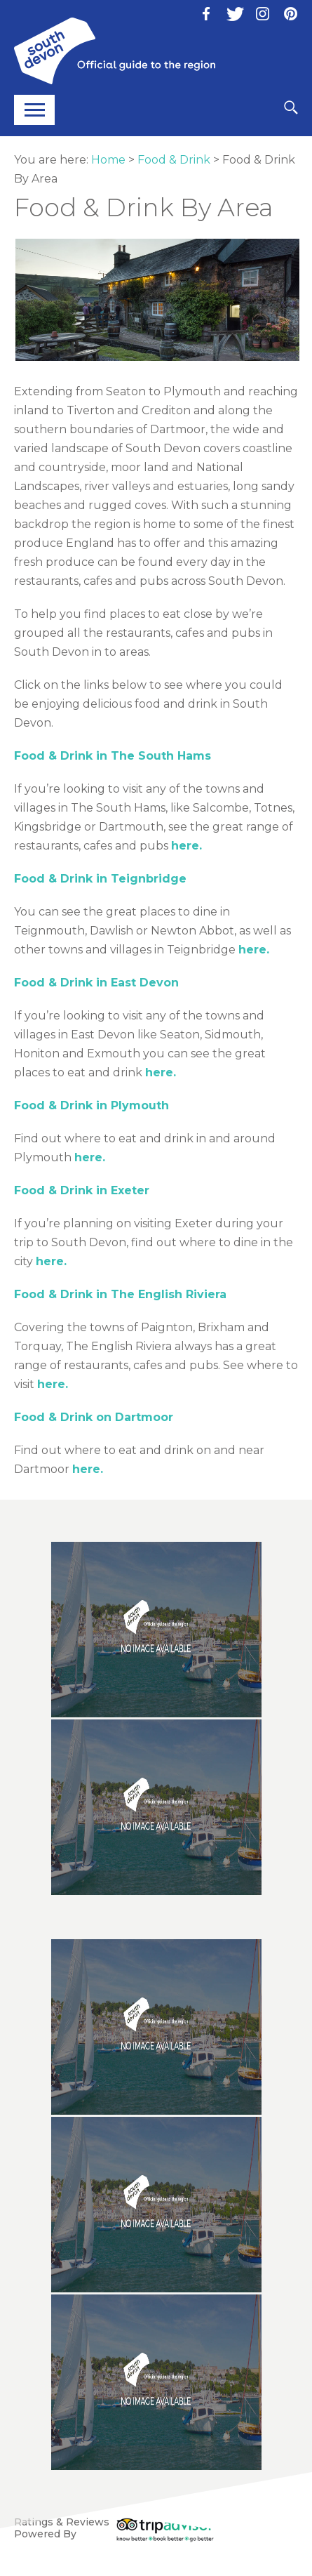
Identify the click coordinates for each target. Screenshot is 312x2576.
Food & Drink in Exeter (81, 1190)
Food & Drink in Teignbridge (100, 878)
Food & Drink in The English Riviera (120, 1294)
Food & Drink (173, 159)
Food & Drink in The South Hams (112, 755)
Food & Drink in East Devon (96, 982)
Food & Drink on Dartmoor (93, 1417)
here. (186, 845)
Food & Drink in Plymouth (91, 1105)
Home (108, 159)
